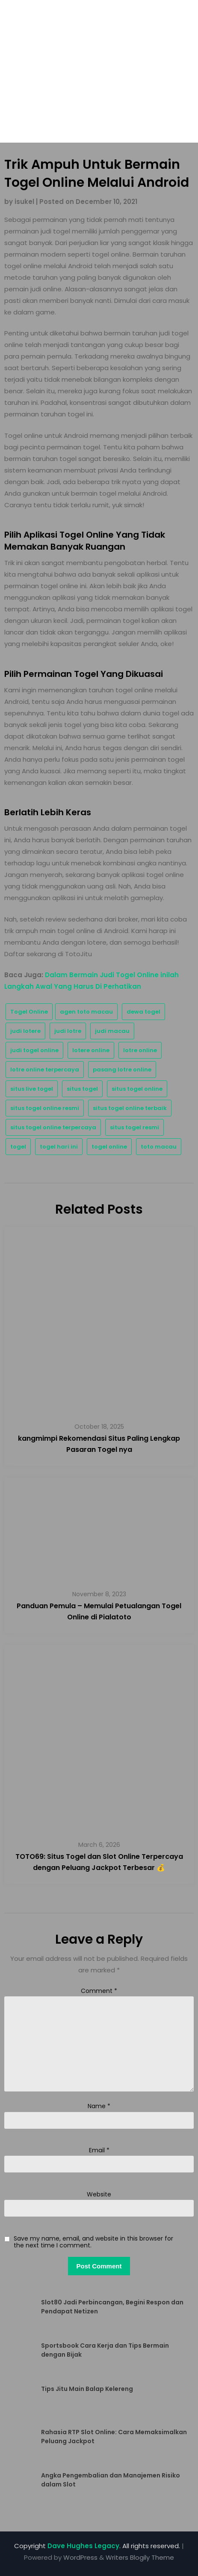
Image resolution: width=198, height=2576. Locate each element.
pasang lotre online (122, 1069)
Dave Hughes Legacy (83, 2545)
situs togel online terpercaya (53, 1127)
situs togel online (137, 1089)
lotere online (90, 1050)
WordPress (80, 2557)
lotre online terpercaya (44, 1069)
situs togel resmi (134, 1127)
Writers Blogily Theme (140, 2557)
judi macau (112, 1031)
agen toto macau (86, 1012)
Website (99, 2194)
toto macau (159, 1147)
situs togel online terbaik (130, 1108)
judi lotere (25, 1031)
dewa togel (143, 1012)
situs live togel (31, 1089)
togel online (109, 1147)
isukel (24, 201)
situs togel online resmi (44, 1108)
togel (18, 1147)
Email (99, 2150)
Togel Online (29, 1012)
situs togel (82, 1089)
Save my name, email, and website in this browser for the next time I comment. (93, 2242)
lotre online (140, 1050)
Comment (99, 1991)
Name (99, 2106)
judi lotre (67, 1031)
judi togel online (34, 1050)
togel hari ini (59, 1147)
